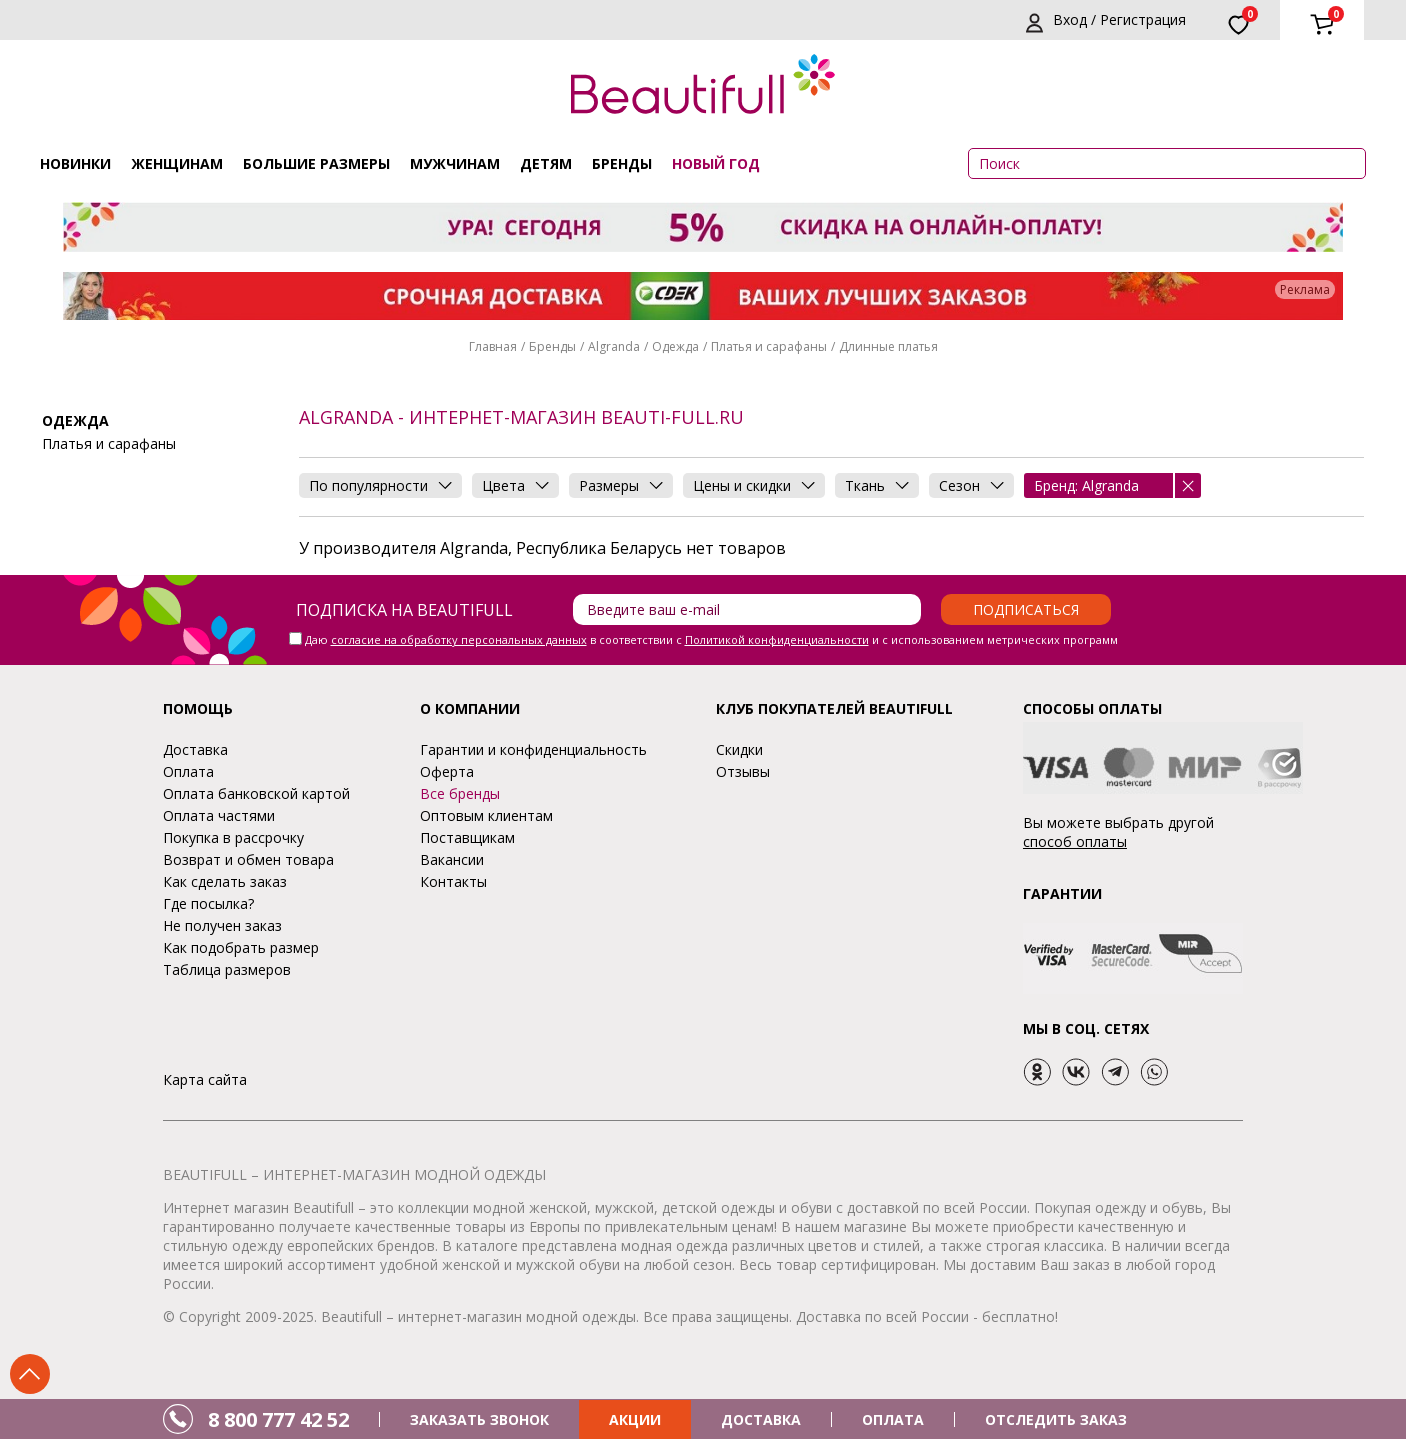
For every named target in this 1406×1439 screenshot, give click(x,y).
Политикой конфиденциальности (777, 639)
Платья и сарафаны (769, 346)
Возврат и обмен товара (248, 859)
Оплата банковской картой (256, 793)
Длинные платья (888, 346)
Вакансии (452, 859)
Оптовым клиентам (486, 815)
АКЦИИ (635, 1419)
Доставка (195, 749)
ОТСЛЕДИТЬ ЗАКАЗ (1056, 1419)
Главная (493, 346)
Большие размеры (316, 163)
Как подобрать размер (241, 947)
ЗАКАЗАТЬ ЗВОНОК (479, 1419)
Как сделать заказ (225, 881)
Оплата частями (219, 815)
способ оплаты (1075, 841)
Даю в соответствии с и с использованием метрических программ (711, 639)
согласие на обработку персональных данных (459, 639)
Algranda (614, 346)
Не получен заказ (222, 925)
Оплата (188, 771)
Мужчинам (455, 163)
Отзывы (743, 771)
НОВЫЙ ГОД (716, 163)
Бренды (622, 163)
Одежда (675, 346)
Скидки (739, 749)
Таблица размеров (227, 969)
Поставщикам (467, 837)
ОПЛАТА (893, 1419)
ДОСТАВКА (761, 1419)
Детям (546, 163)
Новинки (75, 163)
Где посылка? (208, 903)
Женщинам (177, 163)
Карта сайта (205, 1079)
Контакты (453, 881)
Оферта (447, 771)
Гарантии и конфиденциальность (533, 749)
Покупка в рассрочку (233, 837)
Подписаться (1026, 609)
